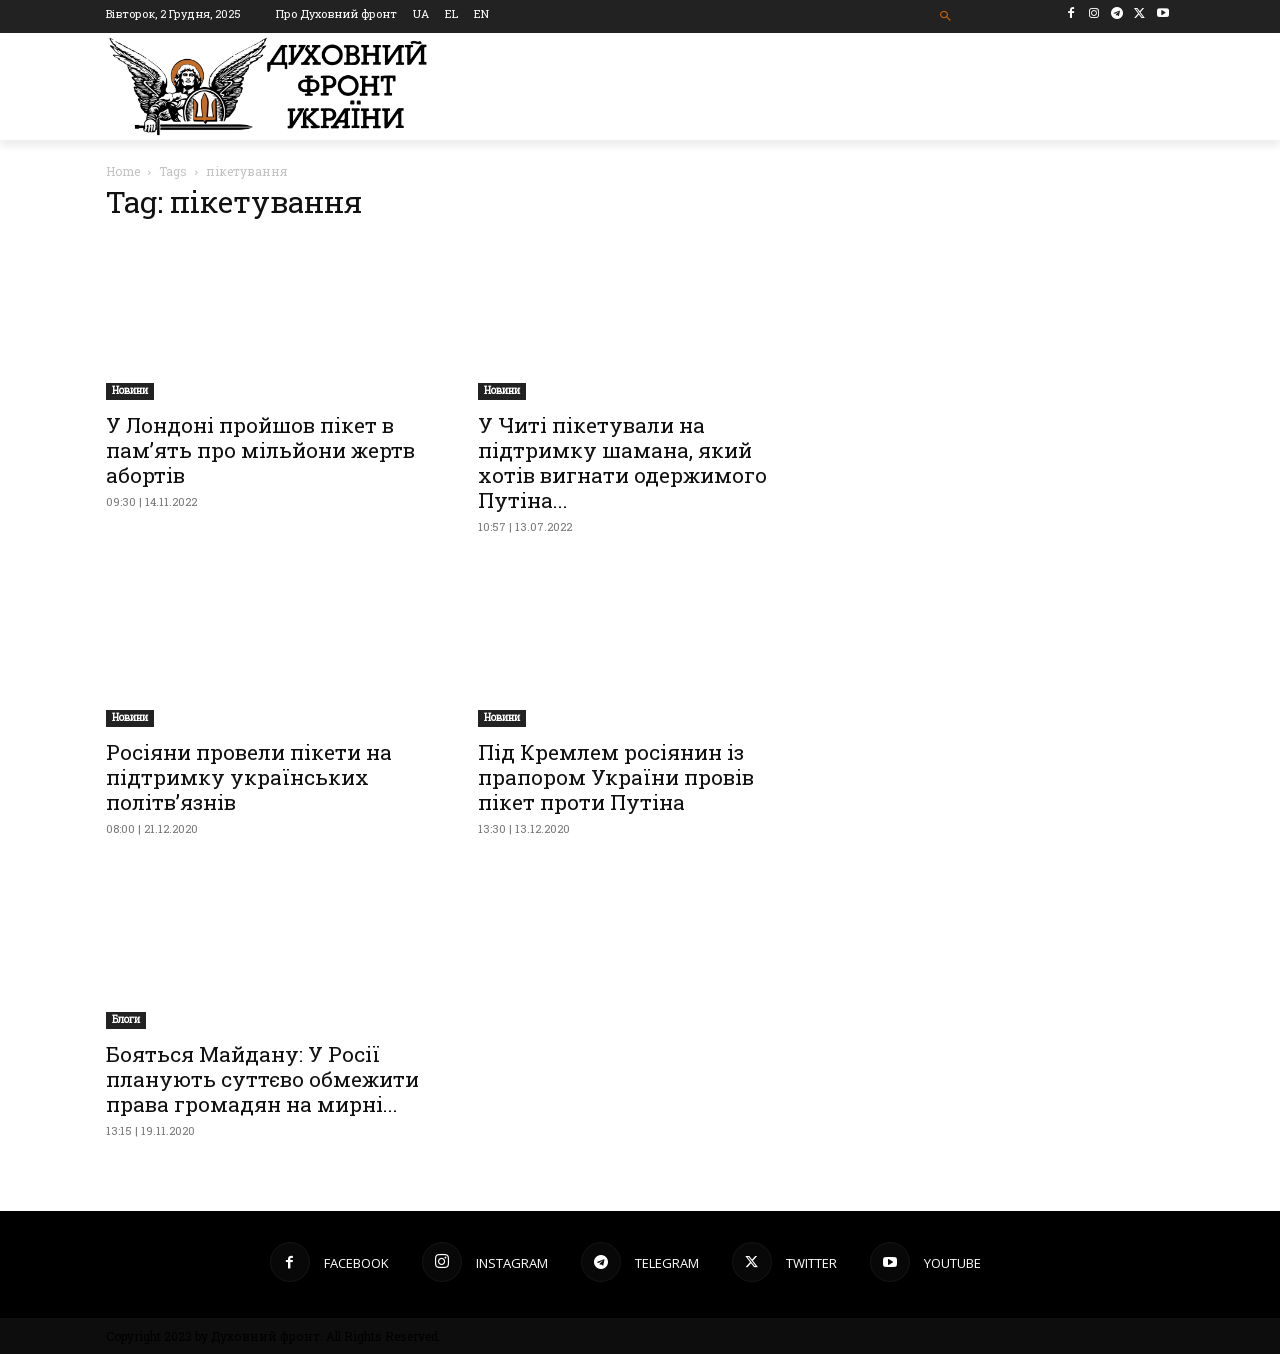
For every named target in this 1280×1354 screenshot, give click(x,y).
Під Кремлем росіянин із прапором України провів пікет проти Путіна (616, 777)
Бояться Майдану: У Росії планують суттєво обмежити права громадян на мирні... (262, 1079)
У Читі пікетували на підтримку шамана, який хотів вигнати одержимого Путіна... (622, 462)
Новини (130, 390)
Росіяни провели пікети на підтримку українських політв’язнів (249, 777)
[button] (946, 16)
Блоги (126, 1019)
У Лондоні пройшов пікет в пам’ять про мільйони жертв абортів (260, 450)
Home (123, 171)
